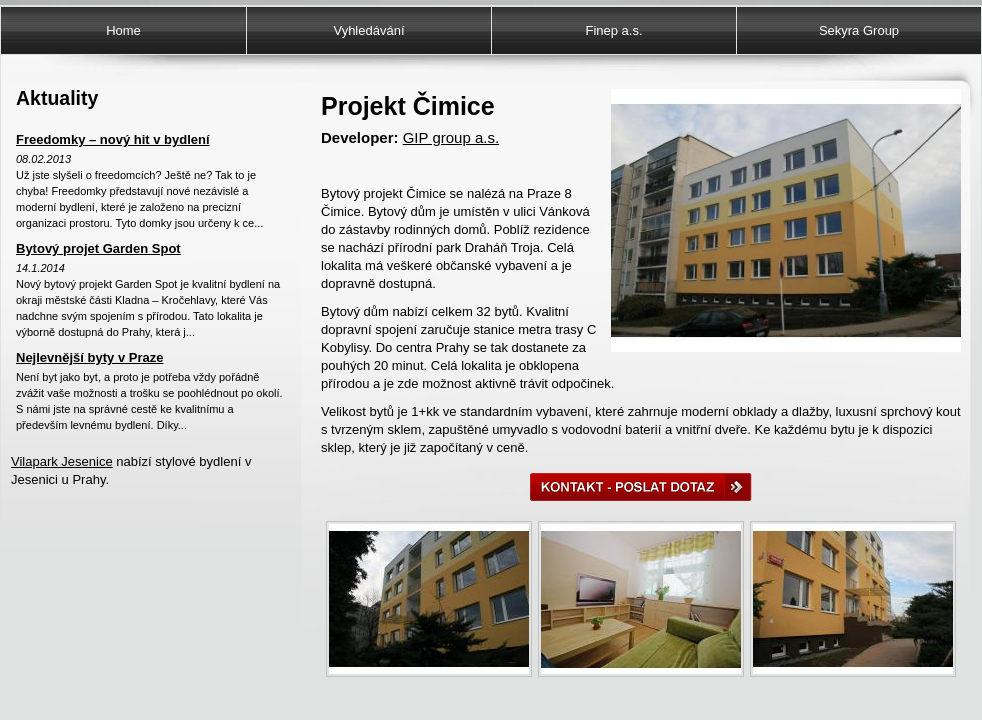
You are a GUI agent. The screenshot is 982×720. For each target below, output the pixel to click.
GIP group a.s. (451, 137)
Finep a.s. (613, 30)
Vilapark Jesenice (62, 461)
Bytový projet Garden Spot (98, 248)
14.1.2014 (40, 268)
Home (123, 30)
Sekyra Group (859, 30)
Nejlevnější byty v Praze (89, 357)
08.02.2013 (43, 159)
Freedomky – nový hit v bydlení (113, 139)
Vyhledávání (368, 30)
